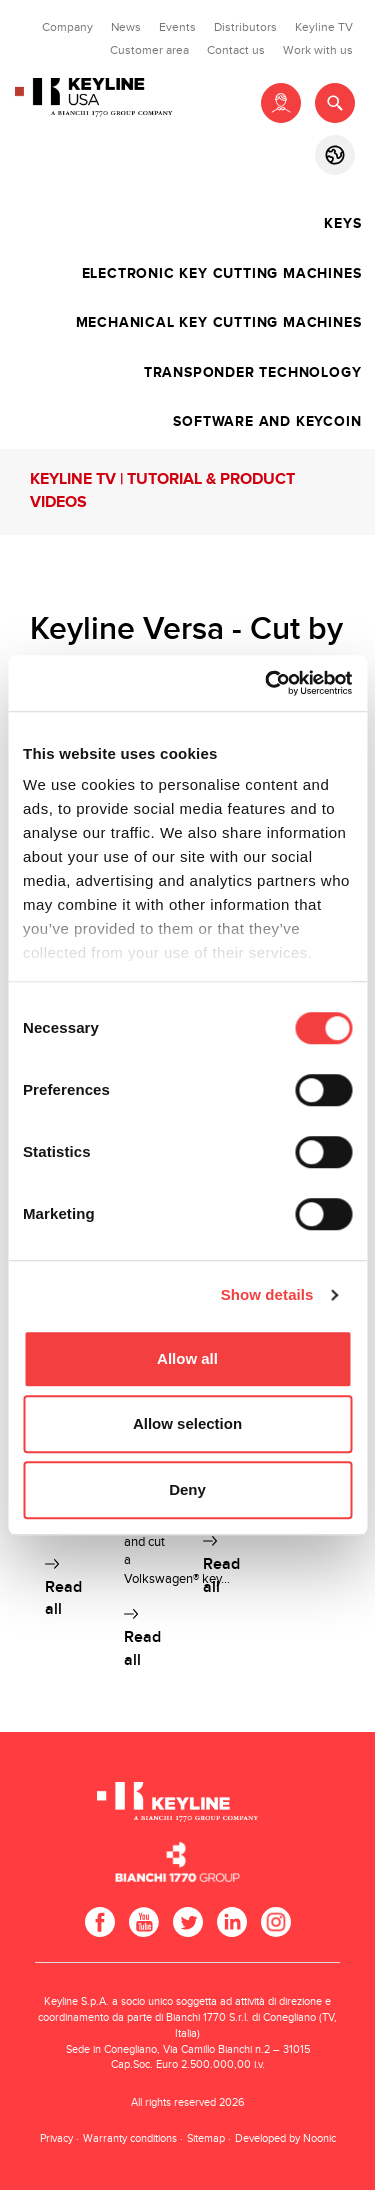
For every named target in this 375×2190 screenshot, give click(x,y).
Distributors (245, 27)
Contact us (236, 50)
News (126, 27)
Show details (267, 1294)
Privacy (56, 2138)
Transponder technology (253, 373)
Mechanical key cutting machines (219, 323)
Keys (342, 224)
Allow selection (187, 1423)
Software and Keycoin (267, 422)
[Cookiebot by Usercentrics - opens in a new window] (267, 683)
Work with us (318, 50)
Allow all (187, 1358)
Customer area (149, 50)
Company (67, 27)
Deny (187, 1489)
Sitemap (206, 2138)
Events (177, 27)
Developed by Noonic (285, 2138)
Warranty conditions (130, 2138)
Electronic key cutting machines (222, 274)
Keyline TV (324, 27)
